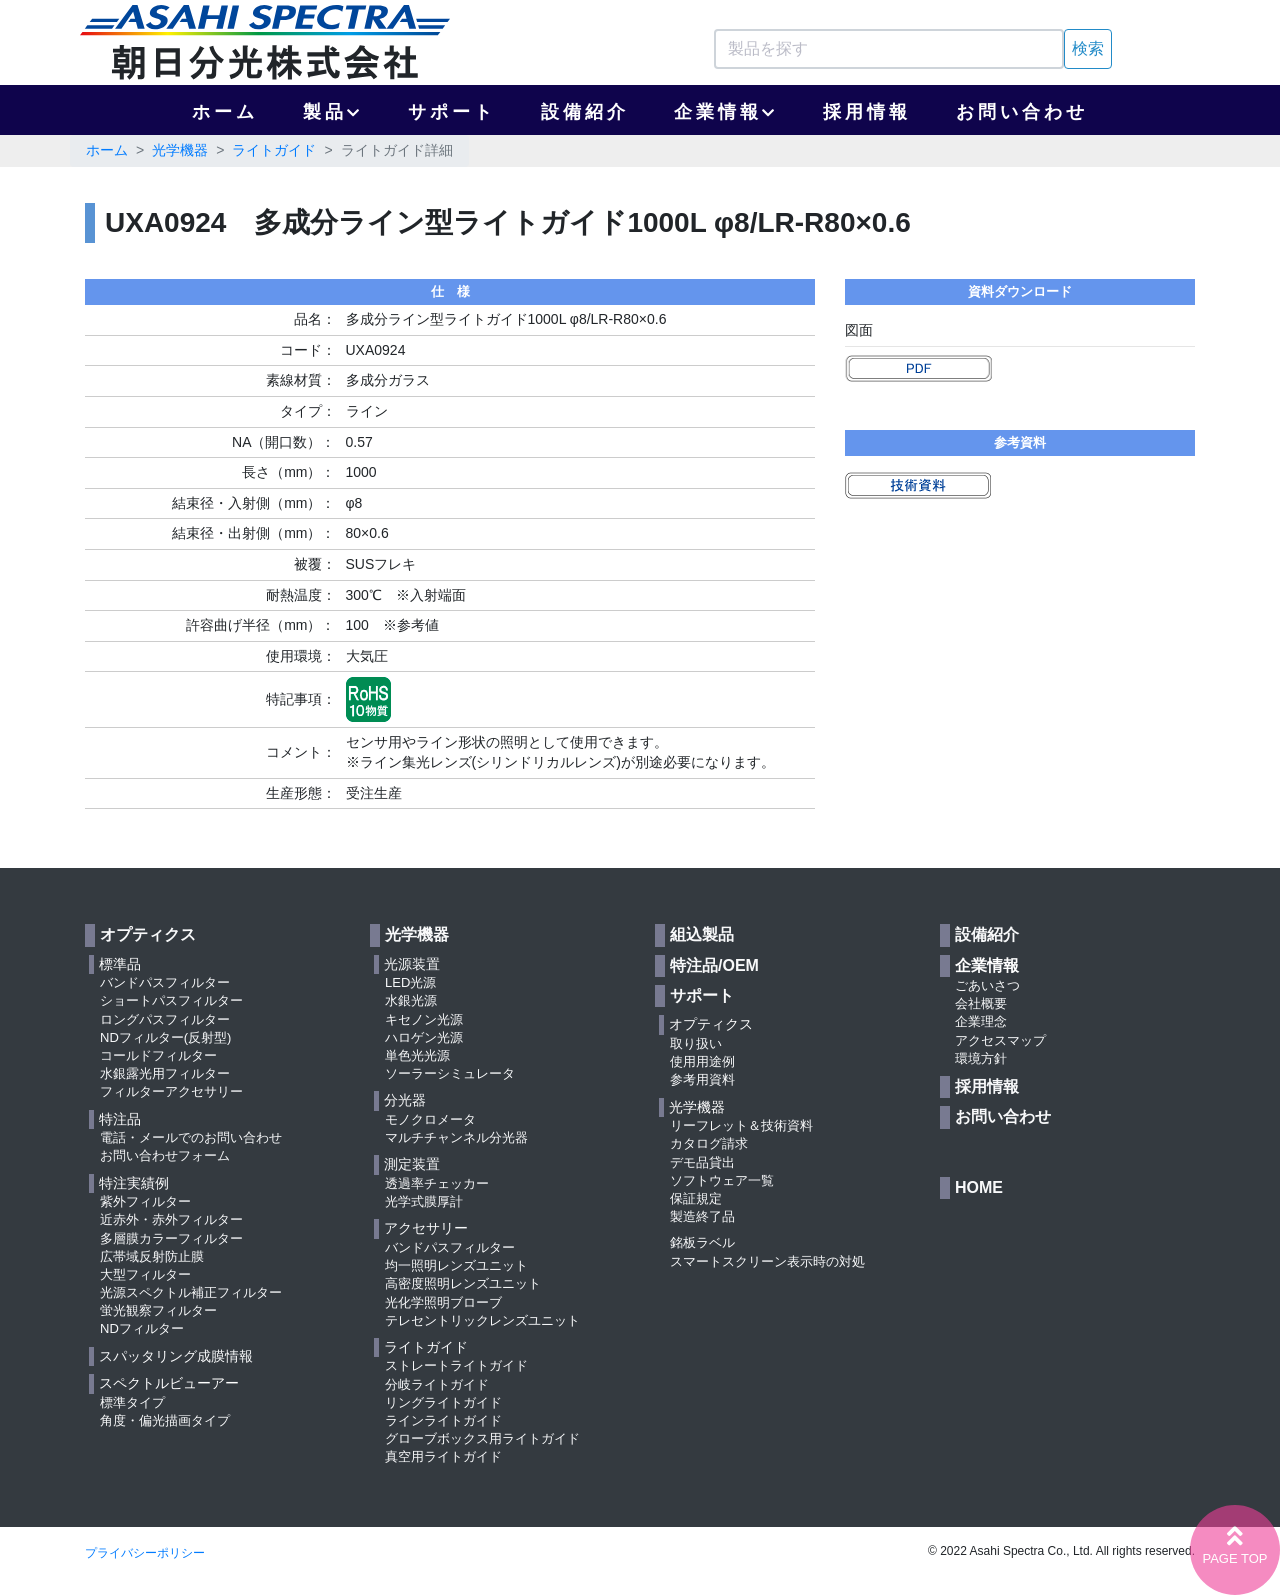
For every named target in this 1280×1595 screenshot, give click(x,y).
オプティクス (148, 934)
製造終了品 (702, 1216)
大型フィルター (145, 1274)
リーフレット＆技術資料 (741, 1125)
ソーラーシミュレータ (450, 1073)
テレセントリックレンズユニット (482, 1320)
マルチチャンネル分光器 (456, 1137)
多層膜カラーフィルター (171, 1238)
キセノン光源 (424, 1019)
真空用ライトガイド (443, 1456)
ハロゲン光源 (424, 1037)
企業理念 (981, 1021)
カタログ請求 (709, 1143)
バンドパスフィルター (165, 982)
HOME (979, 1187)
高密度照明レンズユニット (463, 1283)
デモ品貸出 (702, 1162)
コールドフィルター (158, 1055)
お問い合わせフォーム (165, 1155)
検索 (1088, 48)
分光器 (405, 1100)
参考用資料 (702, 1079)
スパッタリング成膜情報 (176, 1356)
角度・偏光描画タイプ (165, 1420)
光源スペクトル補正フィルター (191, 1292)
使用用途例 (702, 1061)
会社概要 (981, 1003)
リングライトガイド (443, 1402)
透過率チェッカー (437, 1183)
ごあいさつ (987, 985)
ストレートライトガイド (456, 1365)
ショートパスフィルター (171, 1000)
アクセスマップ (1000, 1040)
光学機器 (180, 150)
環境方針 (981, 1058)
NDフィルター (142, 1328)
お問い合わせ (1022, 112)
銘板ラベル (702, 1242)
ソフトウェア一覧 (722, 1180)
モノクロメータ (430, 1119)
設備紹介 (585, 112)
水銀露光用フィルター (165, 1073)
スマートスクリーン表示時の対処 (767, 1261)
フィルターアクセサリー (171, 1091)
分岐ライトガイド (437, 1384)
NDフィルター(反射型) (165, 1037)
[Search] (889, 49)
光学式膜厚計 (424, 1201)
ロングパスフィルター (165, 1019)
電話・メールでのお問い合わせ (191, 1137)
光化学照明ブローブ (443, 1302)
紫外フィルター (145, 1201)
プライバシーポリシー (145, 1553)
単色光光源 (417, 1055)
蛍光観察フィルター (158, 1310)
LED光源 (410, 982)
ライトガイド (274, 150)
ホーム (225, 112)
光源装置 (412, 964)
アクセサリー (426, 1228)
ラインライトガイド (443, 1420)
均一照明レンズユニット (456, 1265)
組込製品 (702, 934)
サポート (452, 112)
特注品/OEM (714, 965)
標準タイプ (132, 1402)
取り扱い (696, 1043)
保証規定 (696, 1198)
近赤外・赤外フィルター (171, 1219)
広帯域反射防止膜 (152, 1256)
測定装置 (412, 1164)
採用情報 (867, 112)
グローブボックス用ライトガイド (482, 1438)
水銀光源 (411, 1000)
